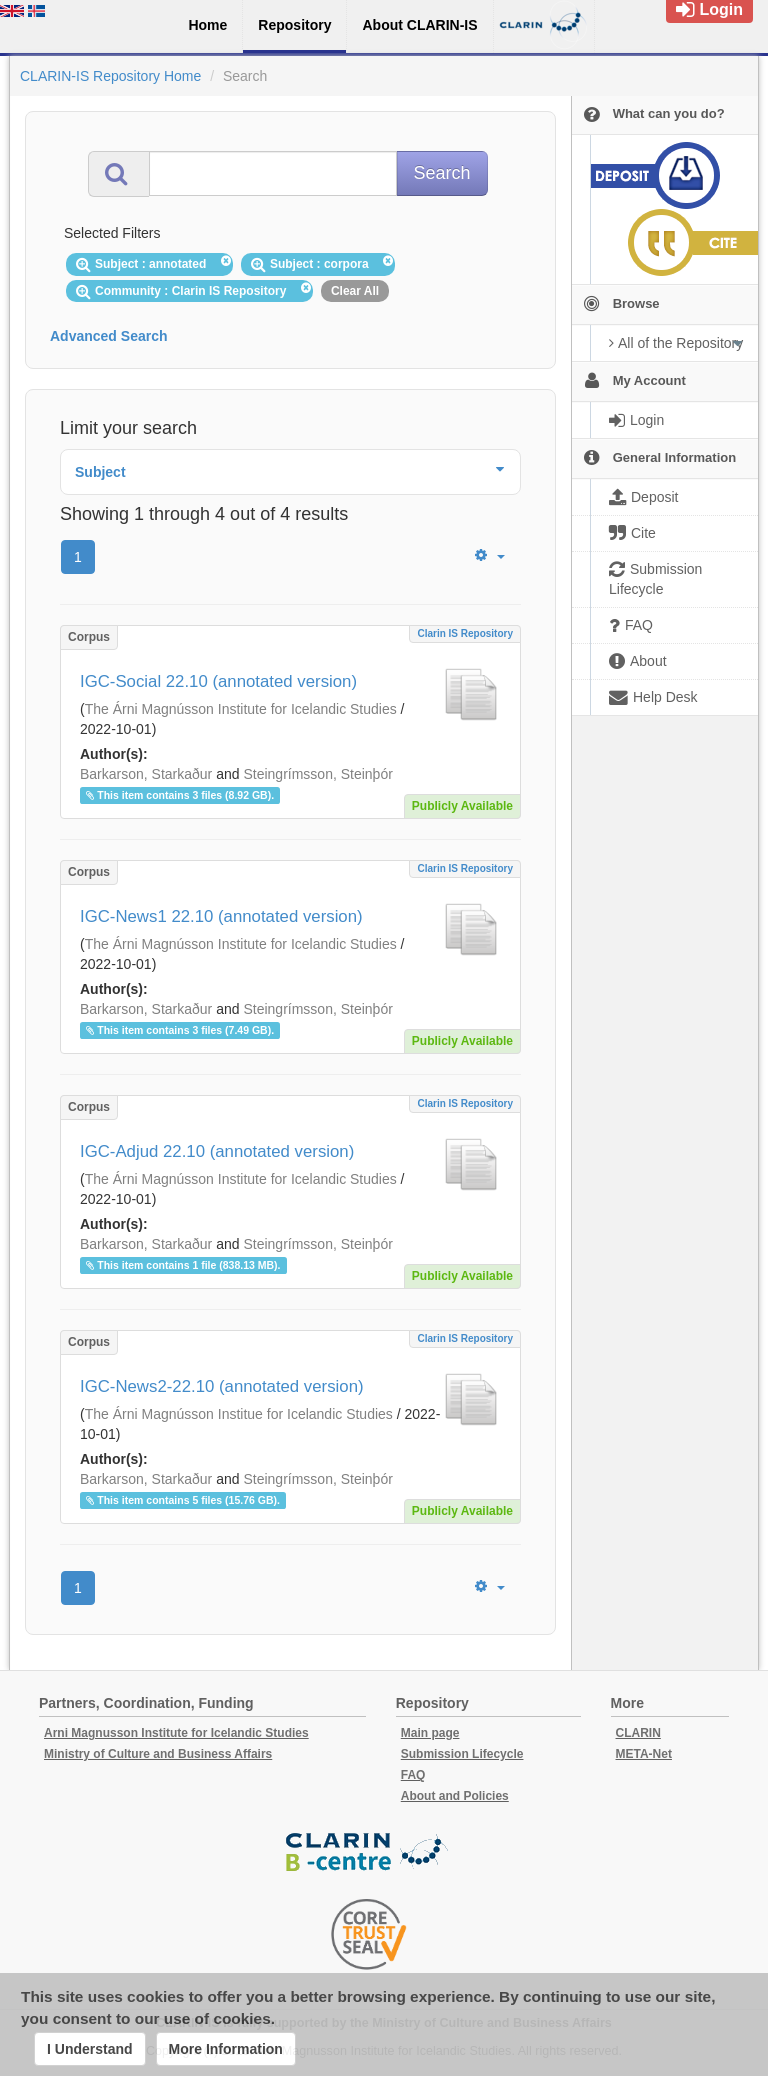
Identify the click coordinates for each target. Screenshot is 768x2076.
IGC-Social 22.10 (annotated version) (218, 681)
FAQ (413, 1775)
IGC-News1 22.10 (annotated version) (221, 916)
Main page (430, 1733)
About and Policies (455, 1796)
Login (709, 9)
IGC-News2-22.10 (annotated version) (222, 1386)
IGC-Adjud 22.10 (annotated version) (217, 1151)
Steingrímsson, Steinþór (317, 774)
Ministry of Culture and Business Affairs (158, 1754)
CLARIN (638, 1733)
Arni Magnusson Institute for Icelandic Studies (176, 1733)
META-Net (644, 1754)
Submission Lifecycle (462, 1754)
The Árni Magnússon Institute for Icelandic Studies (241, 709)
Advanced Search (109, 336)
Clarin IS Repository (465, 633)
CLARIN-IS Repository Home (110, 76)
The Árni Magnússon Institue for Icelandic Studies (239, 1414)
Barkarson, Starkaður (146, 774)
